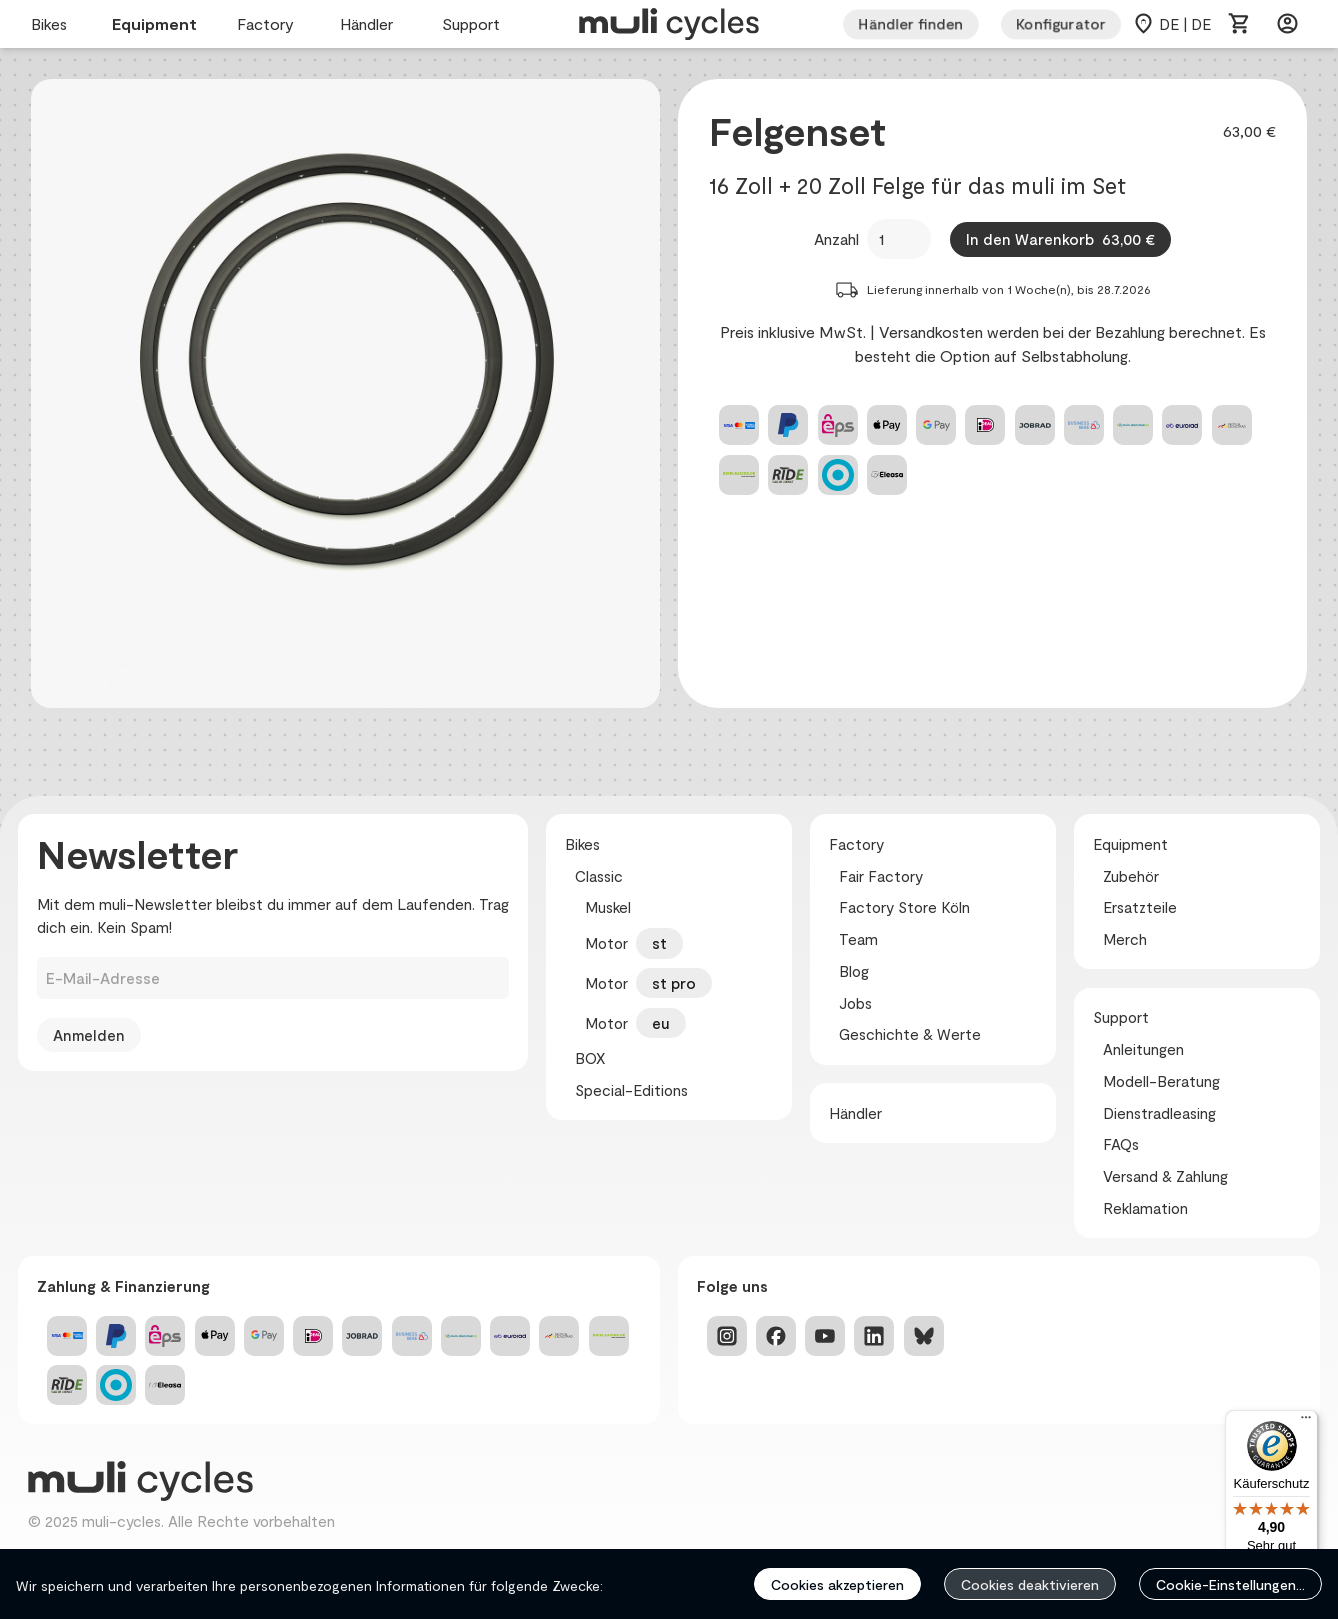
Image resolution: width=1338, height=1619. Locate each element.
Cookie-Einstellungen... (1230, 1584)
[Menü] (1306, 1422)
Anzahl (836, 238)
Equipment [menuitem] (154, 25)
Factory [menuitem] (268, 25)
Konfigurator (1061, 24)
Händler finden (911, 24)
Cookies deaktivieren (1030, 1584)
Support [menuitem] (474, 25)
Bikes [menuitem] (51, 25)
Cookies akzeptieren (837, 1584)
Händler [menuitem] (371, 25)
